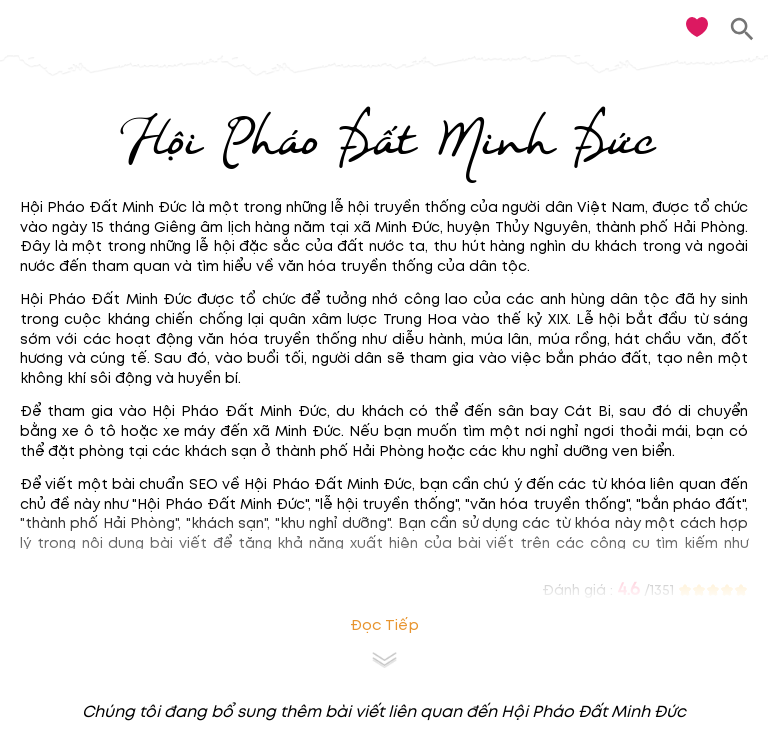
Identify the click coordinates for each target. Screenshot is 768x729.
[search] (742, 29)
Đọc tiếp (384, 625)
